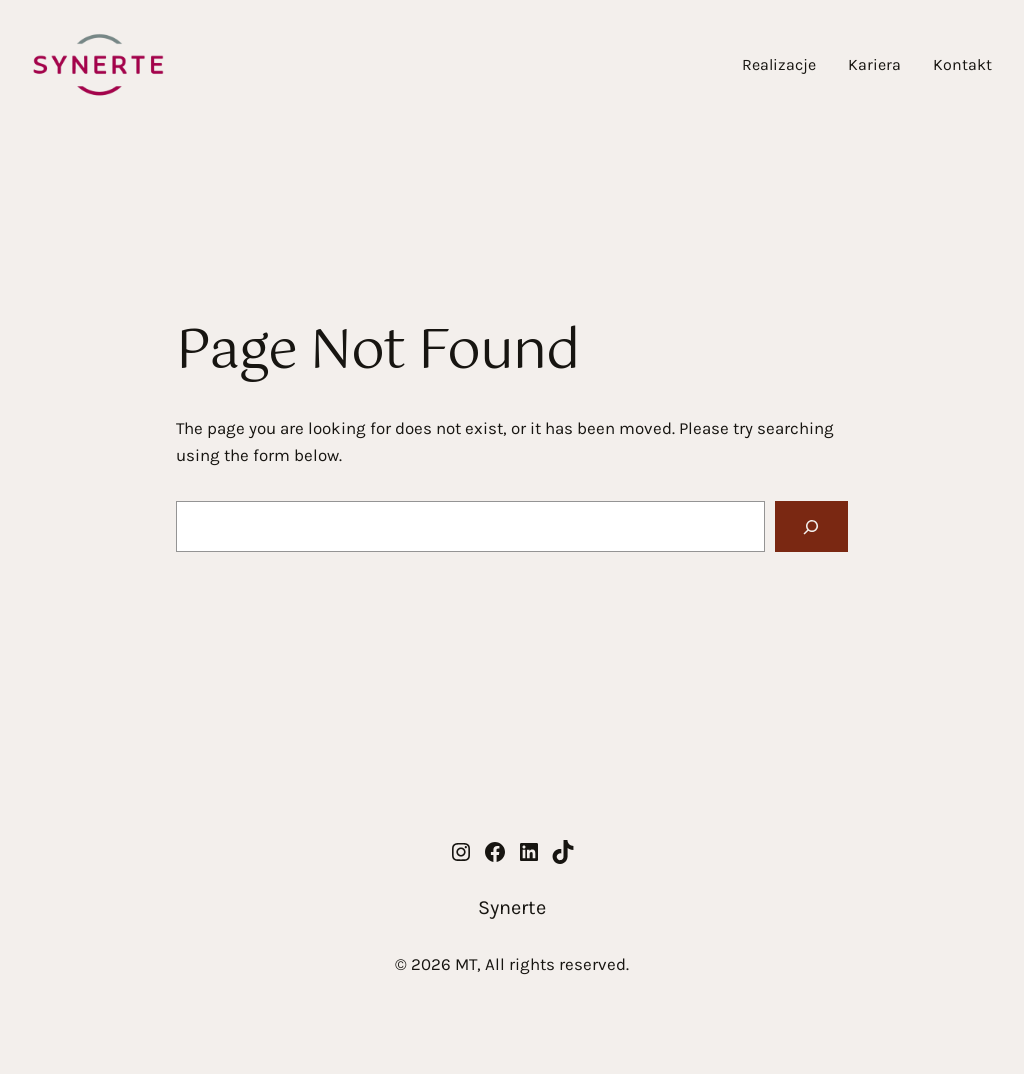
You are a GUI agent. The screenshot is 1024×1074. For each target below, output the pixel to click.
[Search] (811, 526)
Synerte (512, 907)
